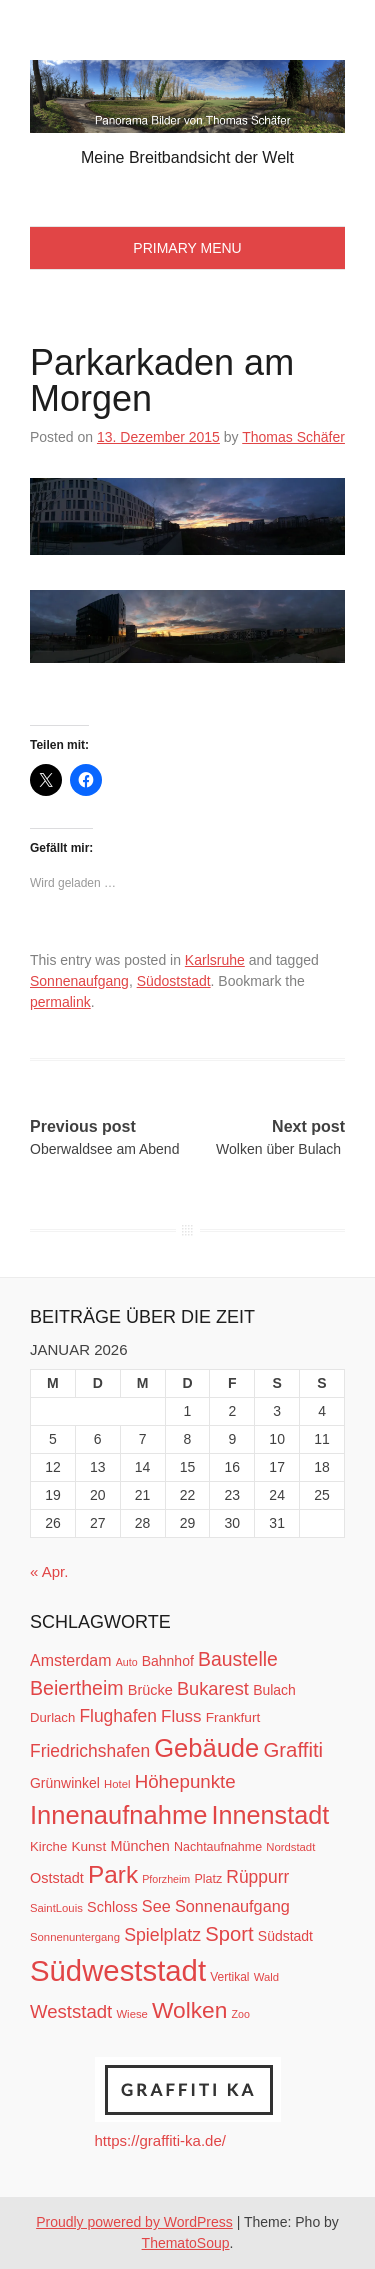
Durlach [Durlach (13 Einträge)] (52, 1717)
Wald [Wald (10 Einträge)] (266, 1977)
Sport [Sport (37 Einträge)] (229, 1934)
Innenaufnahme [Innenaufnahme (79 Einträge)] (118, 1815)
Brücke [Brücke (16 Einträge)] (150, 1690)
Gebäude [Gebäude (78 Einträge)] (206, 1748)
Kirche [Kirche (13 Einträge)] (48, 1846)
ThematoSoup (186, 2243)
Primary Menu (187, 248)
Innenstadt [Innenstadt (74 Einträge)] (271, 1815)
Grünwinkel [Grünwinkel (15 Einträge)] (65, 1783)
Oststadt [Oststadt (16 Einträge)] (57, 1878)
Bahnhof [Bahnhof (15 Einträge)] (168, 1661)
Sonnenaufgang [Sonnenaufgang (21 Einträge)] (232, 1906)
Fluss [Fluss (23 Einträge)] (181, 1716)
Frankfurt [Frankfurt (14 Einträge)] (233, 1717)
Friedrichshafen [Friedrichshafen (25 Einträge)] (90, 1751)
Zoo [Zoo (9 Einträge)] (241, 2014)
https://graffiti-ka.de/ (160, 2140)
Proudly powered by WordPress (134, 2222)
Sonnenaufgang (79, 981)
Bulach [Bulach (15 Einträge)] (274, 1690)
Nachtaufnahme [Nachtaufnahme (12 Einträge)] (218, 1847)
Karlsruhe (215, 960)
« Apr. (49, 1571)
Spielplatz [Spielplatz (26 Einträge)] (162, 1935)
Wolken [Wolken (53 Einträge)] (189, 2010)
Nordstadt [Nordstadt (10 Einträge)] (290, 1847)
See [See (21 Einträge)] (156, 1906)
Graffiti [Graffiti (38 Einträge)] (293, 1750)
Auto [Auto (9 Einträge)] (127, 1662)
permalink (60, 1002)
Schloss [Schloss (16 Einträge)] (112, 1907)
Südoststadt (174, 981)
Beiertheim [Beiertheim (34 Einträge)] (77, 1688)
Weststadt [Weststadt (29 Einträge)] (71, 2011)
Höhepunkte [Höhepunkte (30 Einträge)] (185, 1781)
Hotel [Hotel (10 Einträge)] (117, 1784)
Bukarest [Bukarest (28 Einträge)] (213, 1688)
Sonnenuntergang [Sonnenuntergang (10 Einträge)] (75, 1937)
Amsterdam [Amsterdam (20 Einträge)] (70, 1660)
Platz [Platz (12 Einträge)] (208, 1879)
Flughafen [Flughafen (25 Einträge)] (118, 1716)
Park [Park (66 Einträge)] (113, 1874)
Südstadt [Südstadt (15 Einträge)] (285, 1936)
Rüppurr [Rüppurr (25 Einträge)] (257, 1877)
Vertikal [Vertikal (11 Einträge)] (229, 1977)
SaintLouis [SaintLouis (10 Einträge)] (56, 1908)
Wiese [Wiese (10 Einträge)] (131, 2014)
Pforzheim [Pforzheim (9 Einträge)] (166, 1879)
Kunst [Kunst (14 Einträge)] (88, 1846)
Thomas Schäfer (293, 437)
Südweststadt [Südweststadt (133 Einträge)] (118, 1970)
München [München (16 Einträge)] (139, 1846)
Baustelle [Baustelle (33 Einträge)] (238, 1659)
